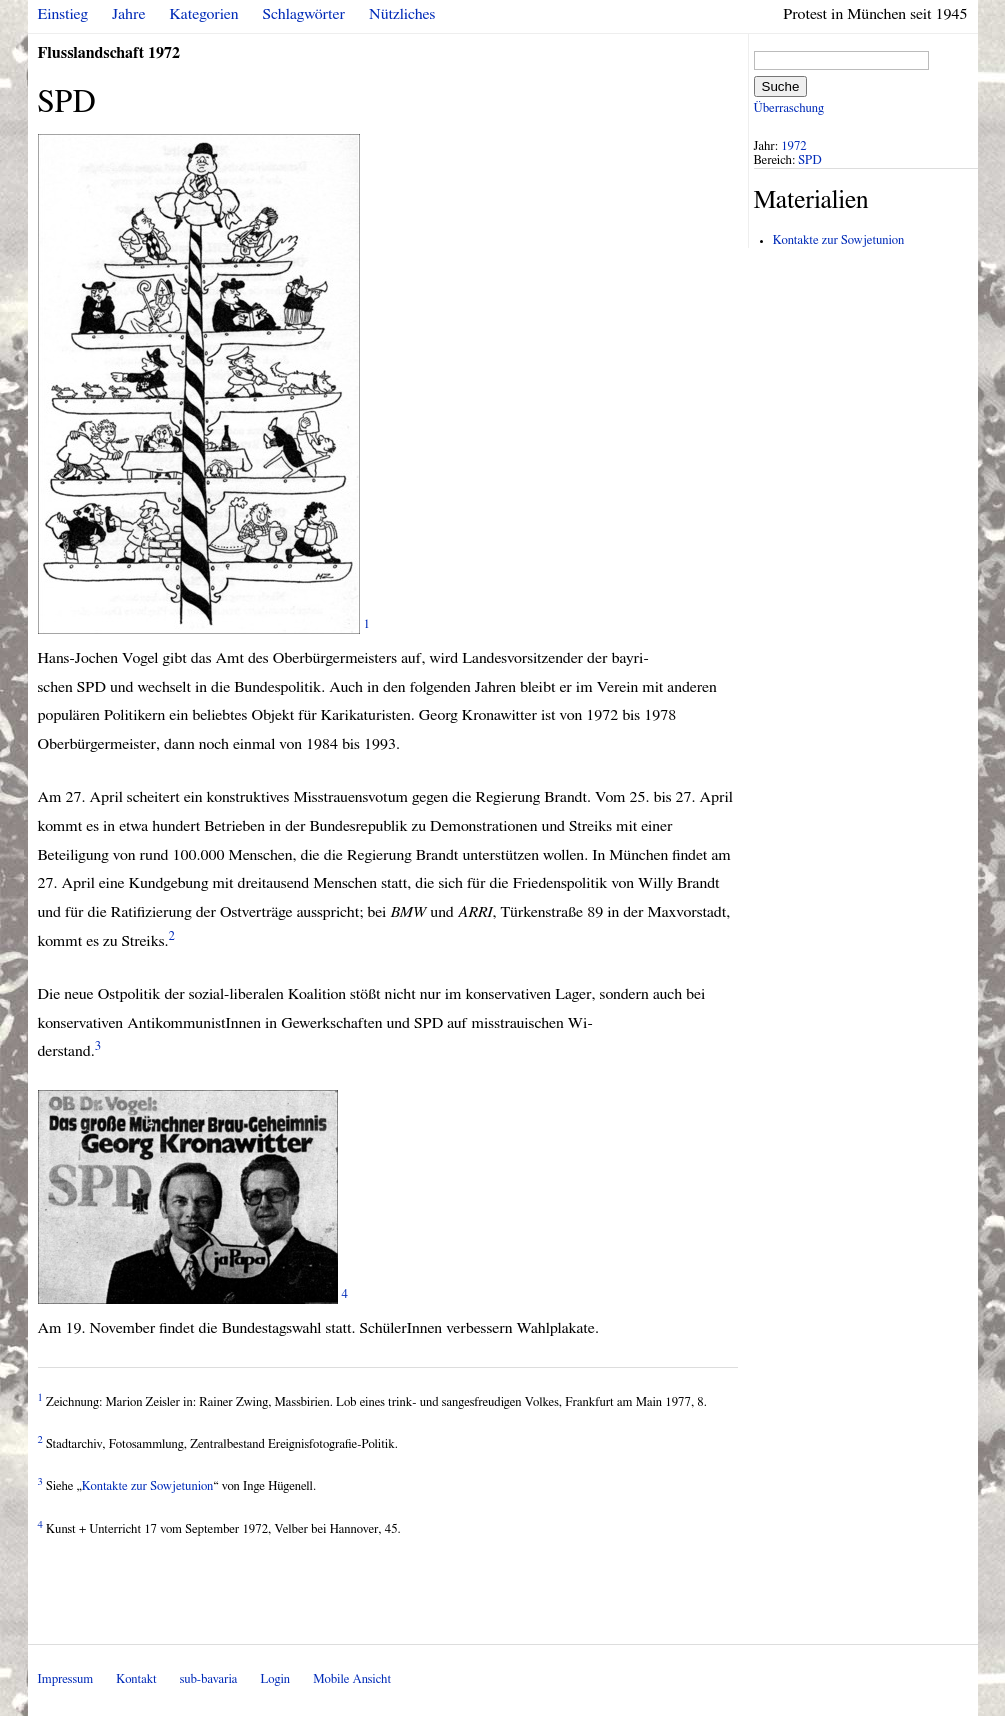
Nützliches (402, 14)
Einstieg (63, 14)
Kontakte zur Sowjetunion (148, 1486)
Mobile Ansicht (352, 1679)
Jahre (128, 14)
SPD (809, 160)
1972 (794, 146)
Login (275, 1679)
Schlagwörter (304, 14)
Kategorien (204, 14)
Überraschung (789, 108)
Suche (781, 86)
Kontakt (136, 1679)
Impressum (66, 1679)
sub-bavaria (208, 1679)
